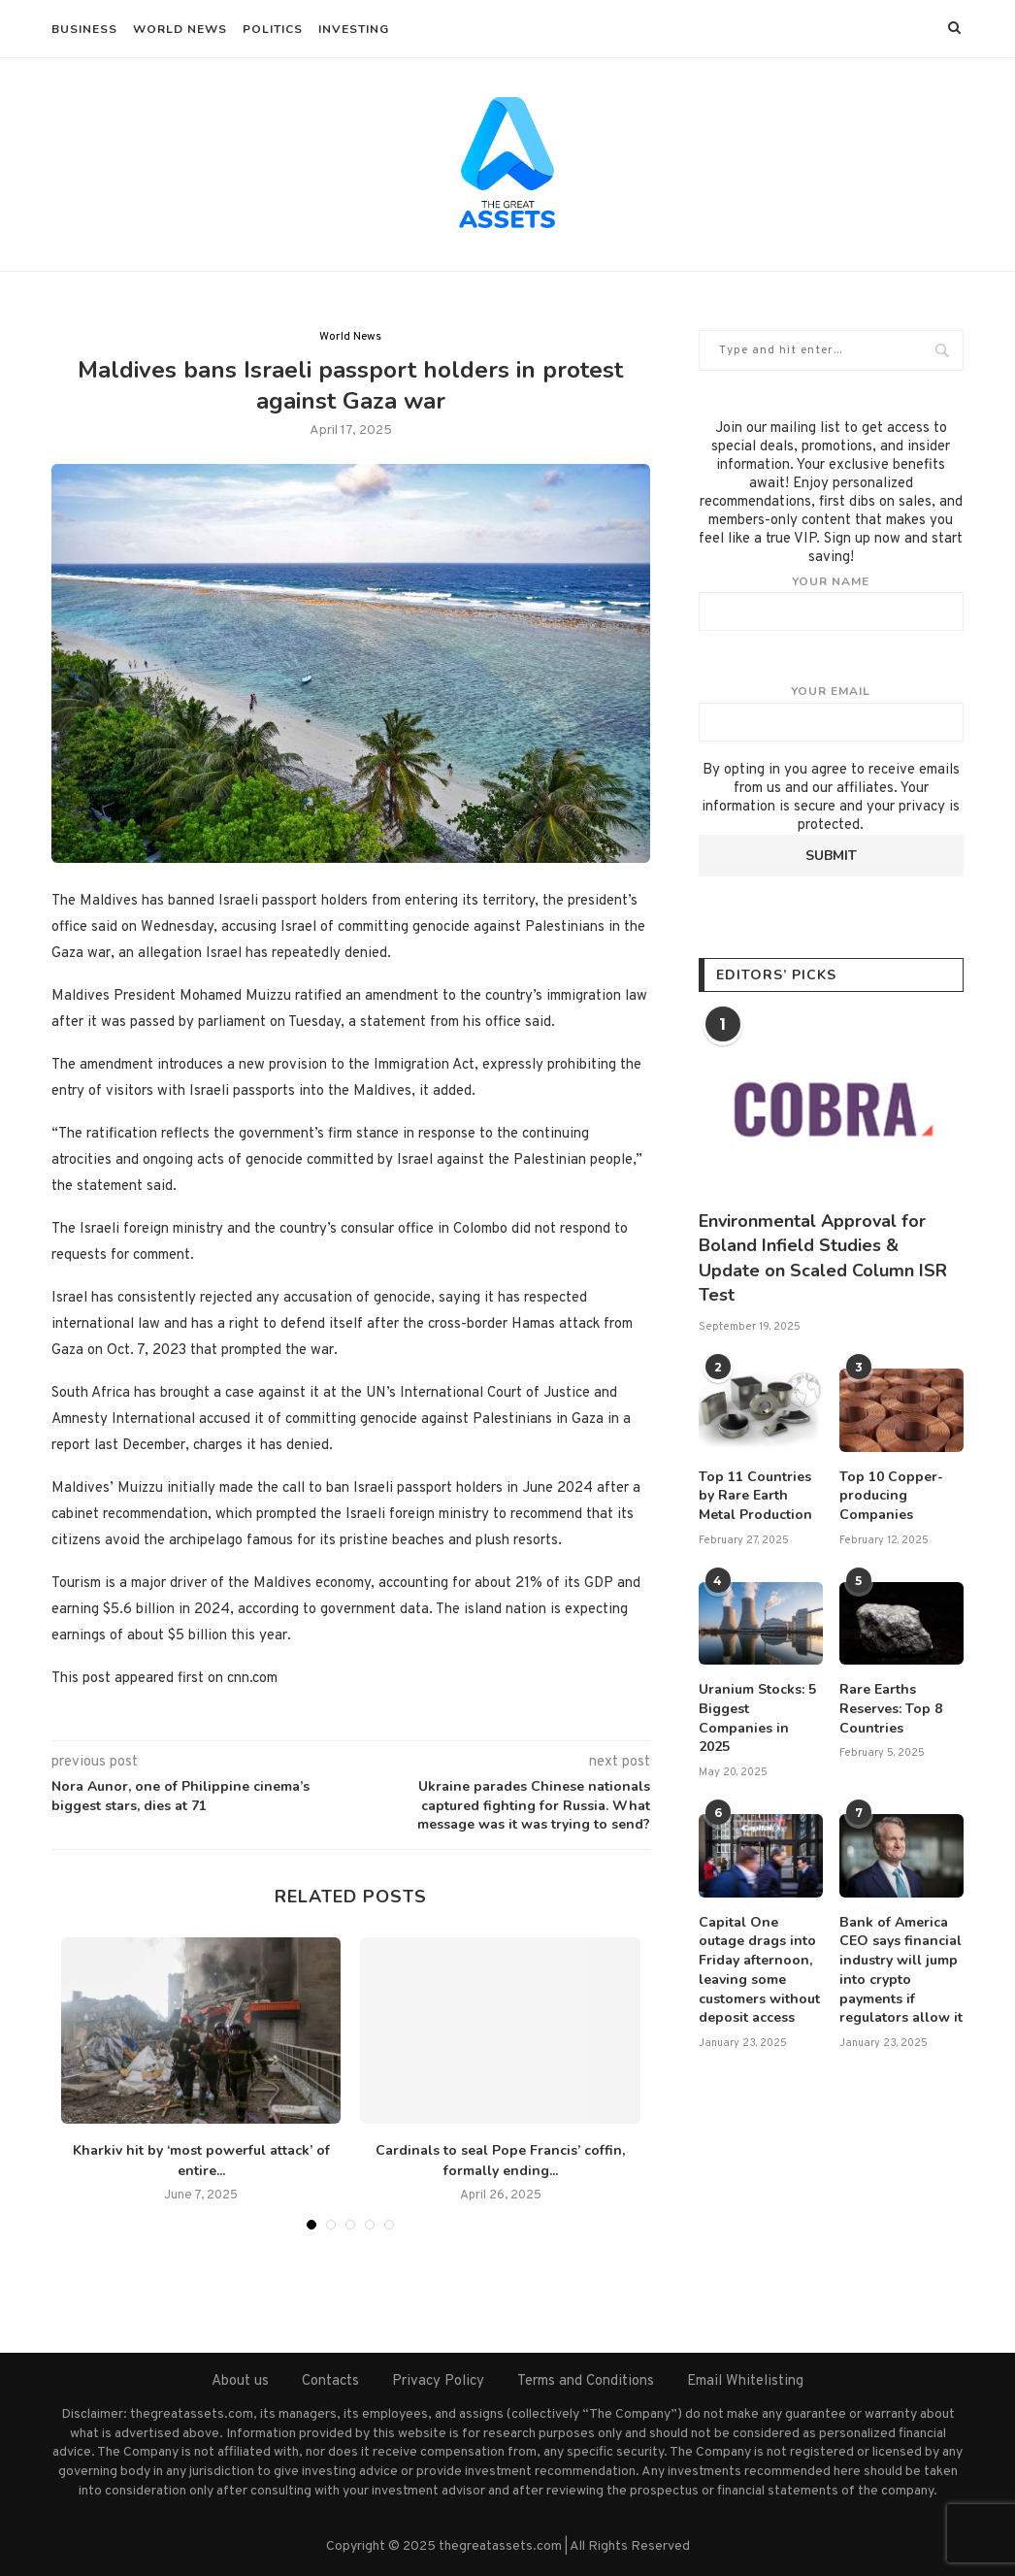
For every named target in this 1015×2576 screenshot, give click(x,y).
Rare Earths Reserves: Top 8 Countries (890, 1708)
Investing (353, 29)
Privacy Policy (438, 2381)
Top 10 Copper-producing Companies (891, 1496)
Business (84, 29)
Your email (831, 712)
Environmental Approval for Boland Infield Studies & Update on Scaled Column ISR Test (823, 1257)
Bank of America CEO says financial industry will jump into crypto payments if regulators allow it (901, 1969)
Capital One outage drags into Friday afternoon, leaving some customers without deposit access (759, 1969)
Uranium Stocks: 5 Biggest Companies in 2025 (757, 1718)
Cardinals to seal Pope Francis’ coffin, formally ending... (500, 2160)
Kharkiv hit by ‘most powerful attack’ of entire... (201, 2160)
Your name (831, 603)
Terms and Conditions (585, 2381)
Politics (273, 29)
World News (180, 29)
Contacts (330, 2381)
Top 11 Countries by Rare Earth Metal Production (755, 1496)
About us (240, 2381)
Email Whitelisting (745, 2381)
